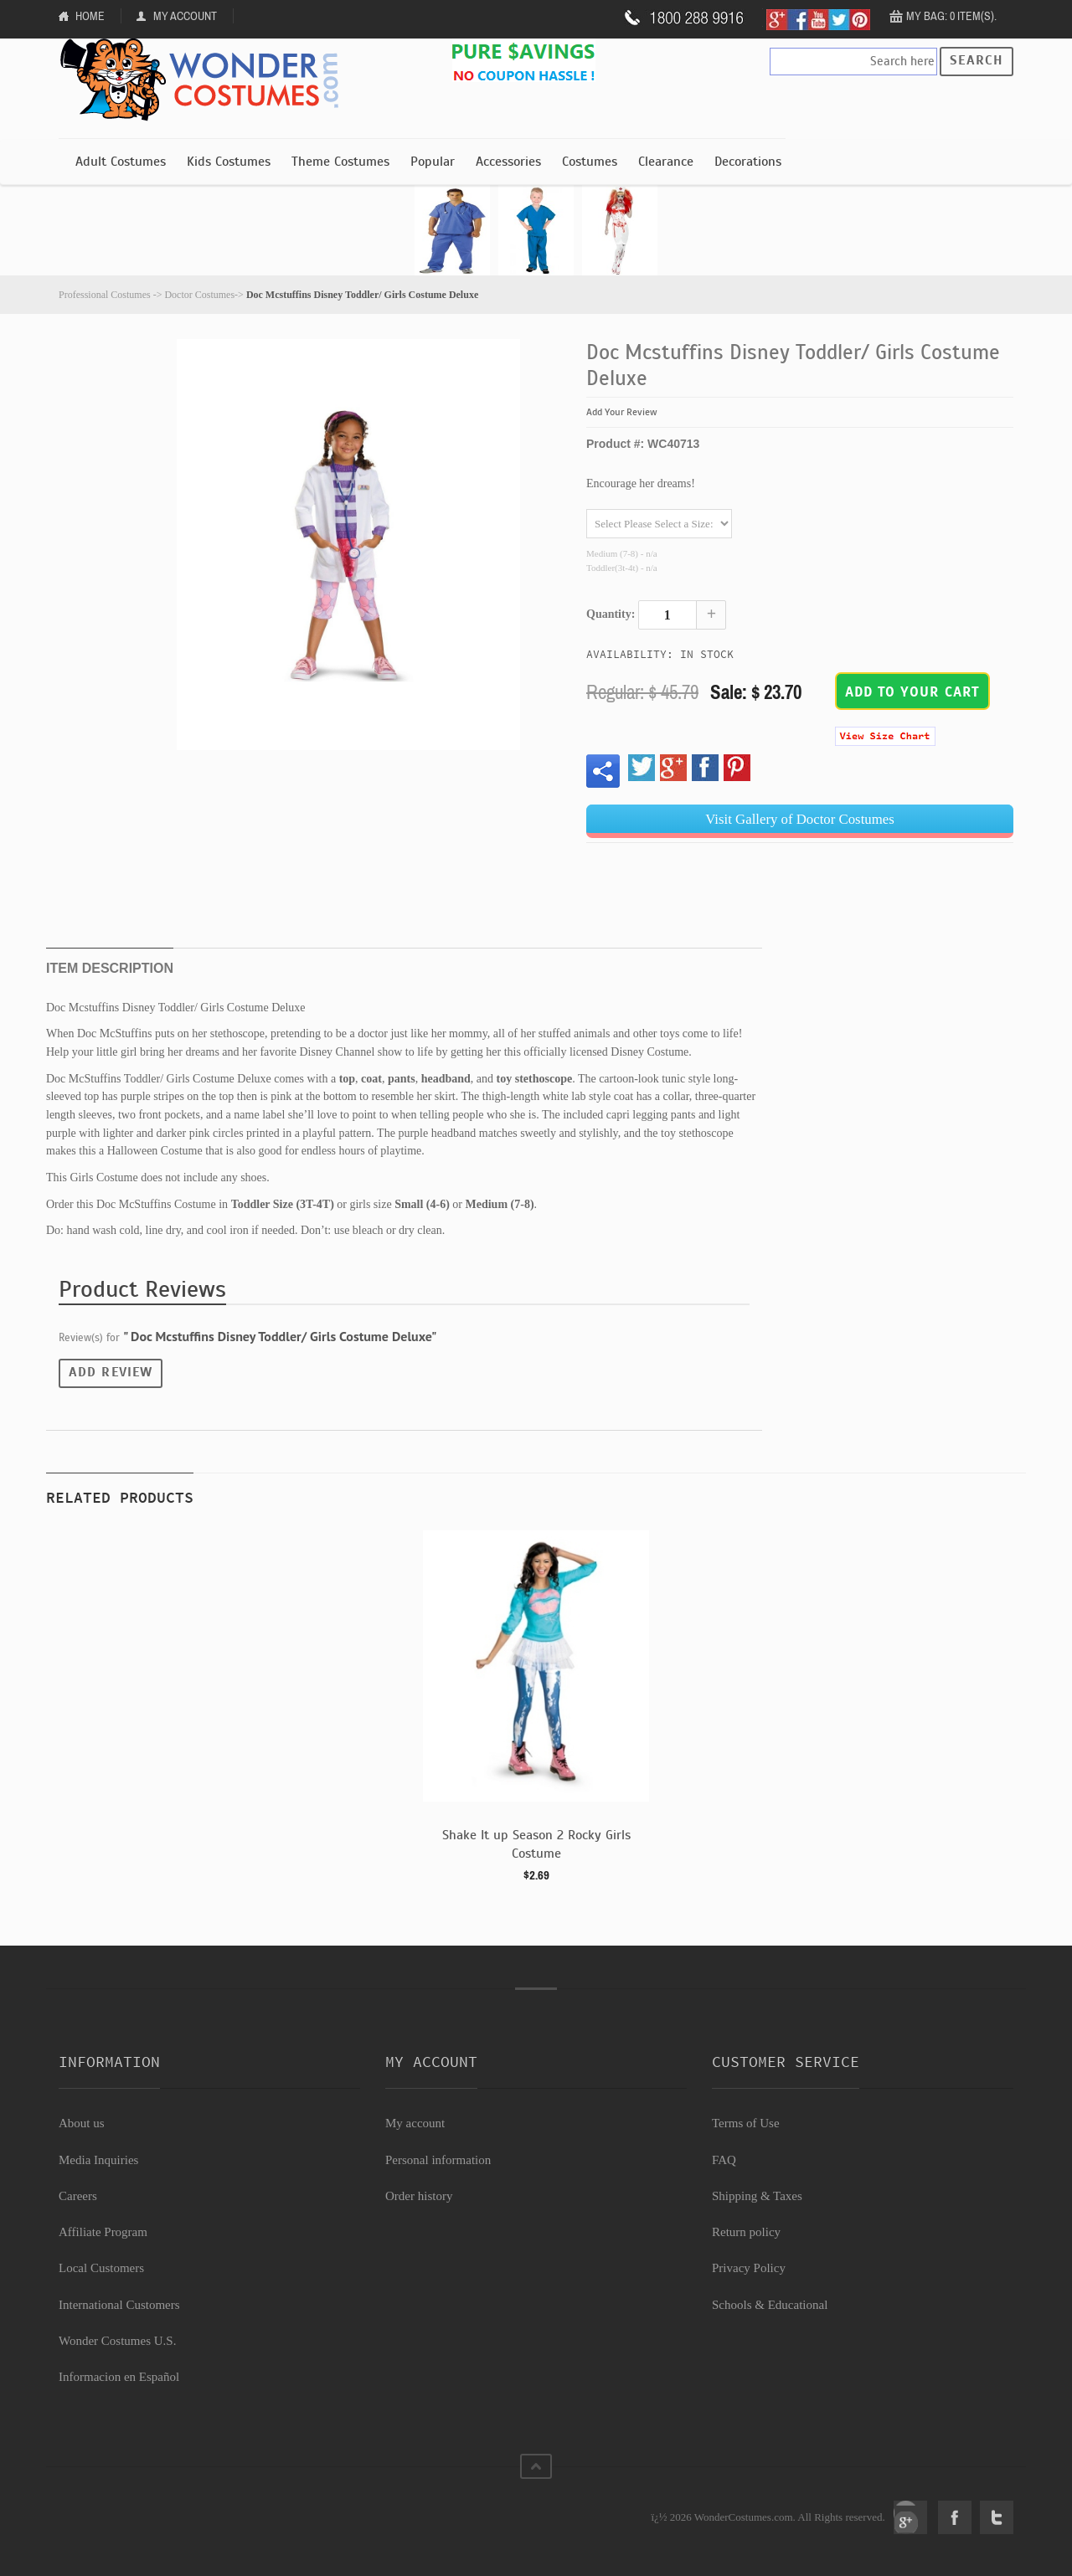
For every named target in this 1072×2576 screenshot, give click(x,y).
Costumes (589, 161)
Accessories (508, 161)
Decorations (747, 161)
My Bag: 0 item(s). (951, 16)
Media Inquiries (98, 2160)
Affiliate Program (103, 2232)
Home (90, 16)
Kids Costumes (229, 161)
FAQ (724, 2160)
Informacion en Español (119, 2376)
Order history (418, 2196)
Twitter (996, 2517)
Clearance (665, 161)
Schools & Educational (769, 2304)
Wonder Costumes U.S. (117, 2340)
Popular (432, 161)
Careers (78, 2196)
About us (82, 2123)
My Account (185, 16)
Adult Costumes (120, 161)
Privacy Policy (749, 2268)
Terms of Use (746, 2123)
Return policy (746, 2232)
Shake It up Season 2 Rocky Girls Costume (536, 1844)
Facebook (955, 2517)
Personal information (438, 2160)
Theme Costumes (340, 161)
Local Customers (101, 2268)
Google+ (910, 2517)
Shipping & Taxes (757, 2196)
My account (415, 2123)
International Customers (119, 2304)
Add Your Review (621, 412)
